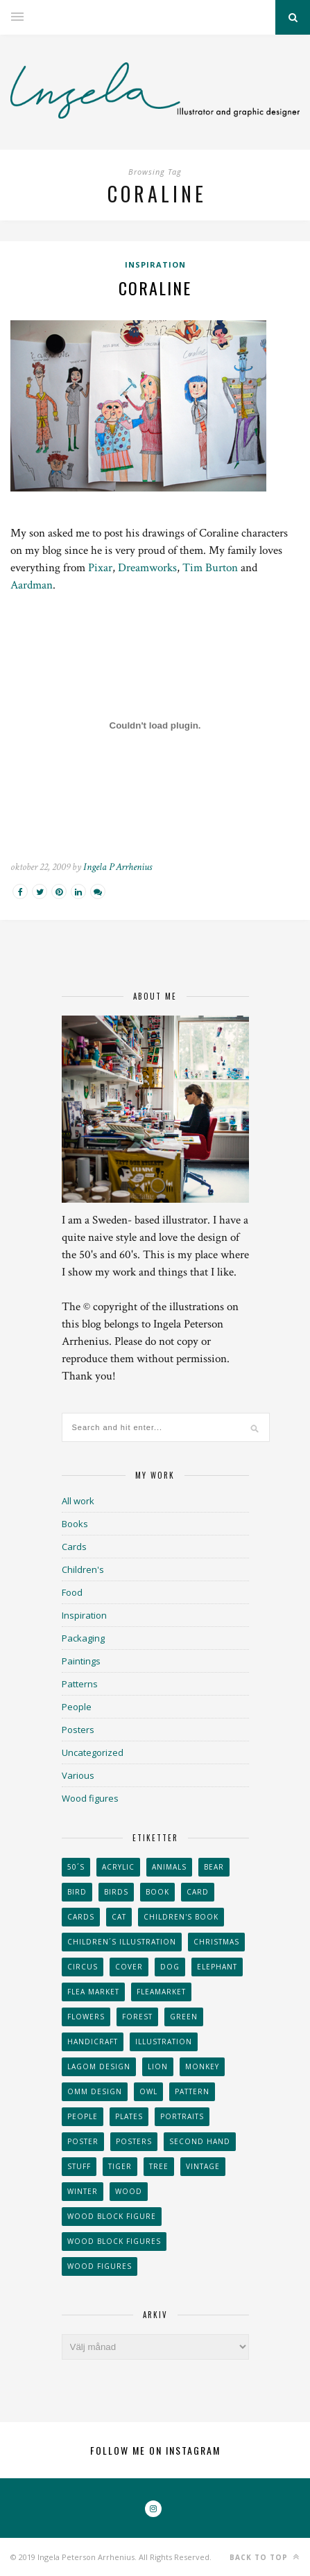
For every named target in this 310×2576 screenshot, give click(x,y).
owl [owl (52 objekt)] (148, 2091)
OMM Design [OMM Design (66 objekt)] (94, 2091)
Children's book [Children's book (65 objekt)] (181, 1917)
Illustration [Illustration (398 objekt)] (163, 2041)
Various (78, 1775)
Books (75, 1523)
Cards (74, 1546)
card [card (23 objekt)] (198, 1892)
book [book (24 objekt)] (157, 1892)
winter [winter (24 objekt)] (82, 2191)
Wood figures (90, 1798)
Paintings (81, 1661)
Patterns (80, 1684)
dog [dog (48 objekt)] (170, 1967)
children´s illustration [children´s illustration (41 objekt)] (121, 1942)
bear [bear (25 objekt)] (214, 1867)
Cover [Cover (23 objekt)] (129, 1967)
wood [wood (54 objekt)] (128, 2191)
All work (78, 1501)
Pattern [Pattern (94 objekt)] (192, 2091)
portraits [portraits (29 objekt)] (182, 2116)
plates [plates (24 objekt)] (129, 2116)
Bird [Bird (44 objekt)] (77, 1892)
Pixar (100, 567)
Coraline (155, 287)
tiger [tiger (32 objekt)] (120, 2166)
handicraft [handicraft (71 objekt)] (92, 2041)
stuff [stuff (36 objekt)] (79, 2166)
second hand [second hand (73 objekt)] (199, 2141)
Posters (78, 1729)
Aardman (31, 585)
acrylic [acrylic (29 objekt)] (118, 1867)
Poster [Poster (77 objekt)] (82, 2141)
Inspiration (155, 264)
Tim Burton (210, 567)
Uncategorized (92, 1752)
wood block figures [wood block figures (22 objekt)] (114, 2241)
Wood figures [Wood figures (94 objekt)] (99, 2266)
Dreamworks (147, 567)
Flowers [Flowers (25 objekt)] (86, 2016)
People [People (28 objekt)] (82, 2116)
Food (72, 1592)
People (77, 1706)
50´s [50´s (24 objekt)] (76, 1867)
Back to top (265, 2557)
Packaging (83, 1638)
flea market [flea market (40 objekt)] (93, 1991)
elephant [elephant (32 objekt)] (217, 1967)
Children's (83, 1569)
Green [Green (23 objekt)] (184, 2016)
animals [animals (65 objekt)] (169, 1867)
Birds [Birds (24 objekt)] (116, 1892)
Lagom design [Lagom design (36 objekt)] (98, 2066)
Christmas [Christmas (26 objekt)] (216, 1942)
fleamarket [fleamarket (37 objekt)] (161, 1991)
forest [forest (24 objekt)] (137, 2016)
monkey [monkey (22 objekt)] (202, 2066)
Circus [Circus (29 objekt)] (82, 1967)
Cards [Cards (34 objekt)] (80, 1917)
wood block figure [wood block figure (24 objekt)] (111, 2216)
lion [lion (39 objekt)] (158, 2066)
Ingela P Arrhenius (117, 866)
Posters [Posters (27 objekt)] (134, 2141)
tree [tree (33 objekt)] (159, 2166)
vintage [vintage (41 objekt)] (203, 2166)
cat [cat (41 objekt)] (119, 1917)
